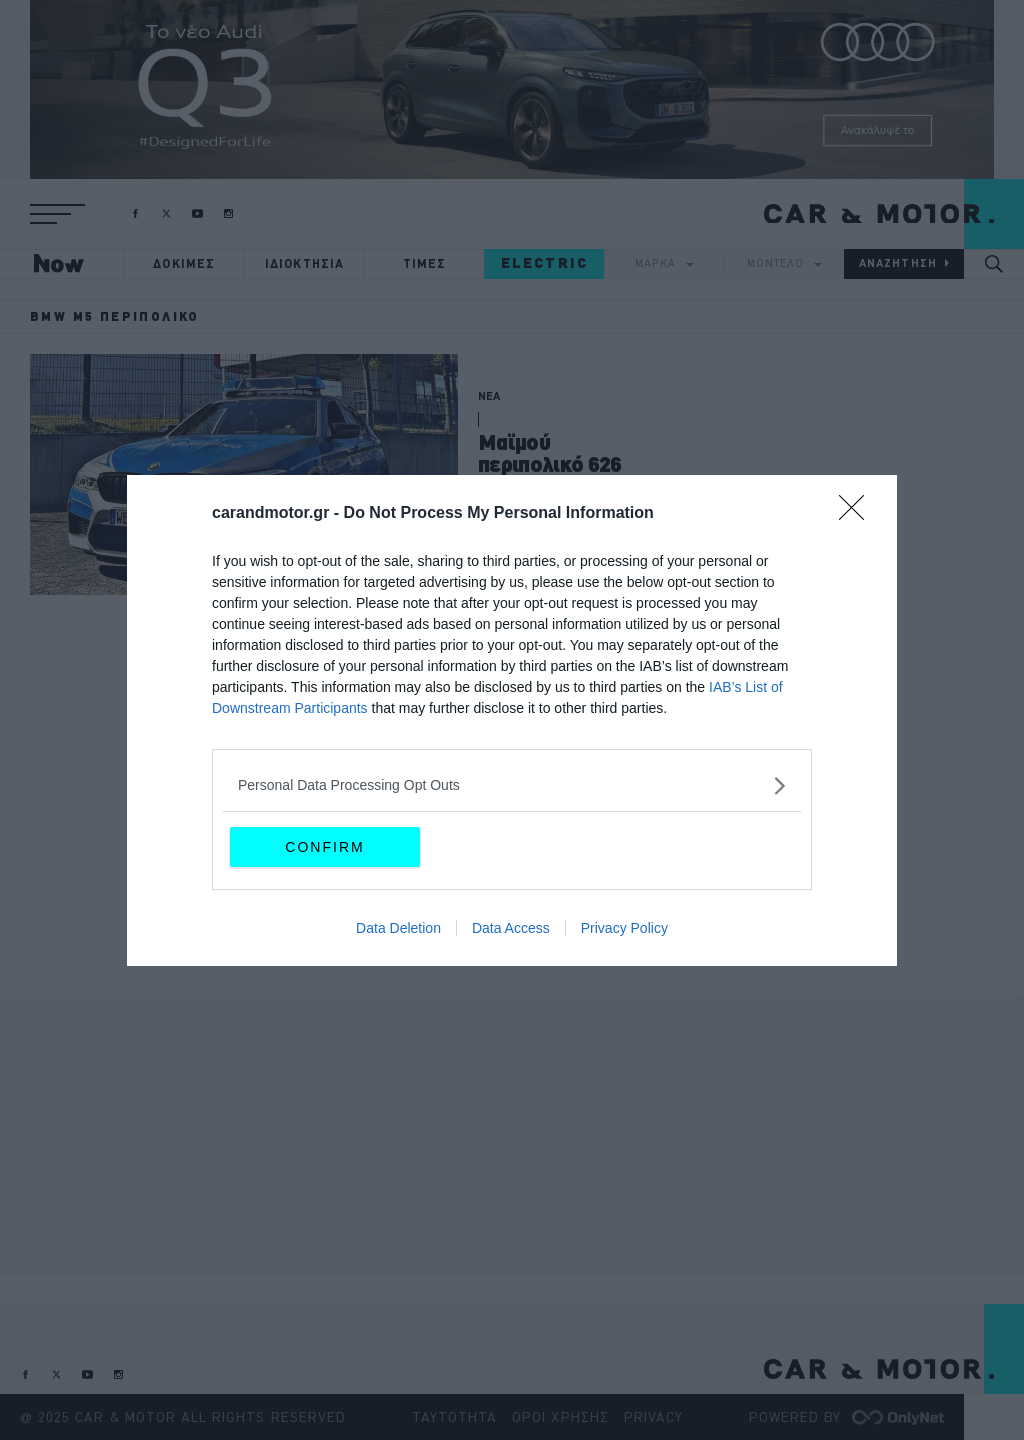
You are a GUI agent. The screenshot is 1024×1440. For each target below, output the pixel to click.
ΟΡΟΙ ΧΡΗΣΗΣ (560, 1417)
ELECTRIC (544, 263)
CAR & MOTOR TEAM (527, 568)
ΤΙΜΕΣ (425, 263)
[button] (57, 214)
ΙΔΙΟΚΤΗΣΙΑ (305, 263)
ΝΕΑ (489, 396)
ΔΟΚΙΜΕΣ (184, 263)
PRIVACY (653, 1417)
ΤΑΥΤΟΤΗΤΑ (454, 1417)
